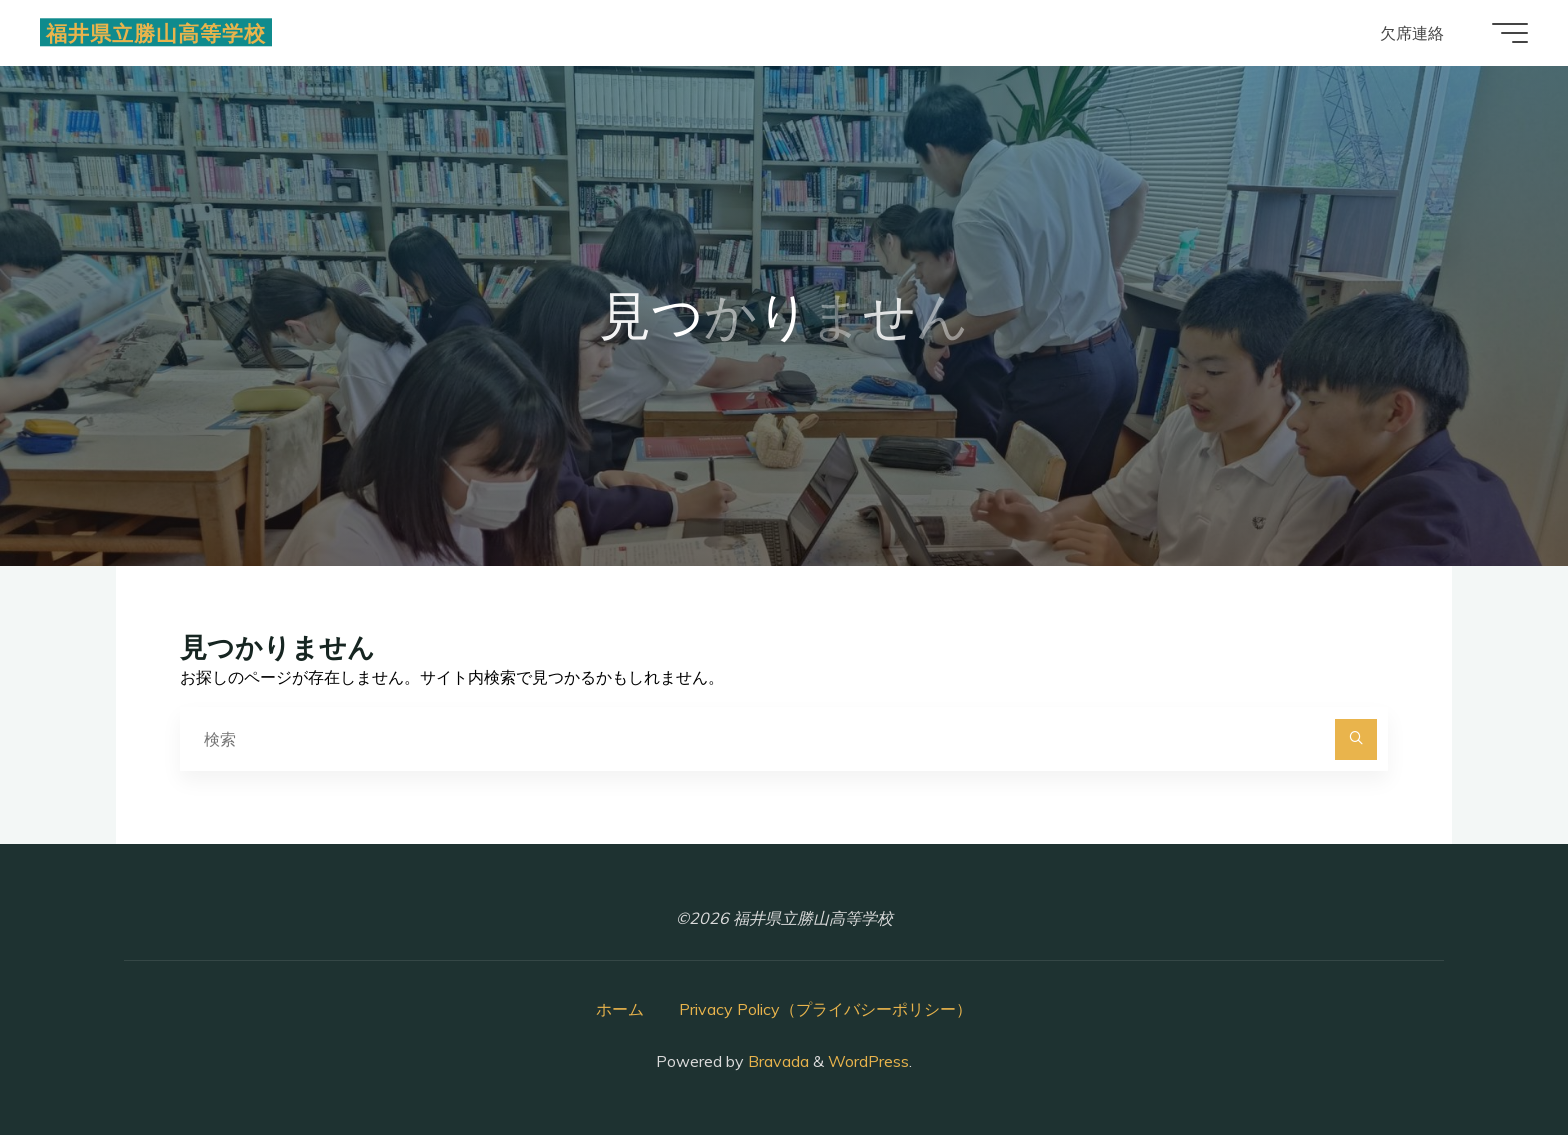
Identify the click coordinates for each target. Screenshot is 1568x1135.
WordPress (868, 1061)
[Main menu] (1510, 33)
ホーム (620, 1009)
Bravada (776, 1061)
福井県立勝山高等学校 (156, 32)
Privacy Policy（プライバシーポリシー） (825, 1009)
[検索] (1356, 740)
